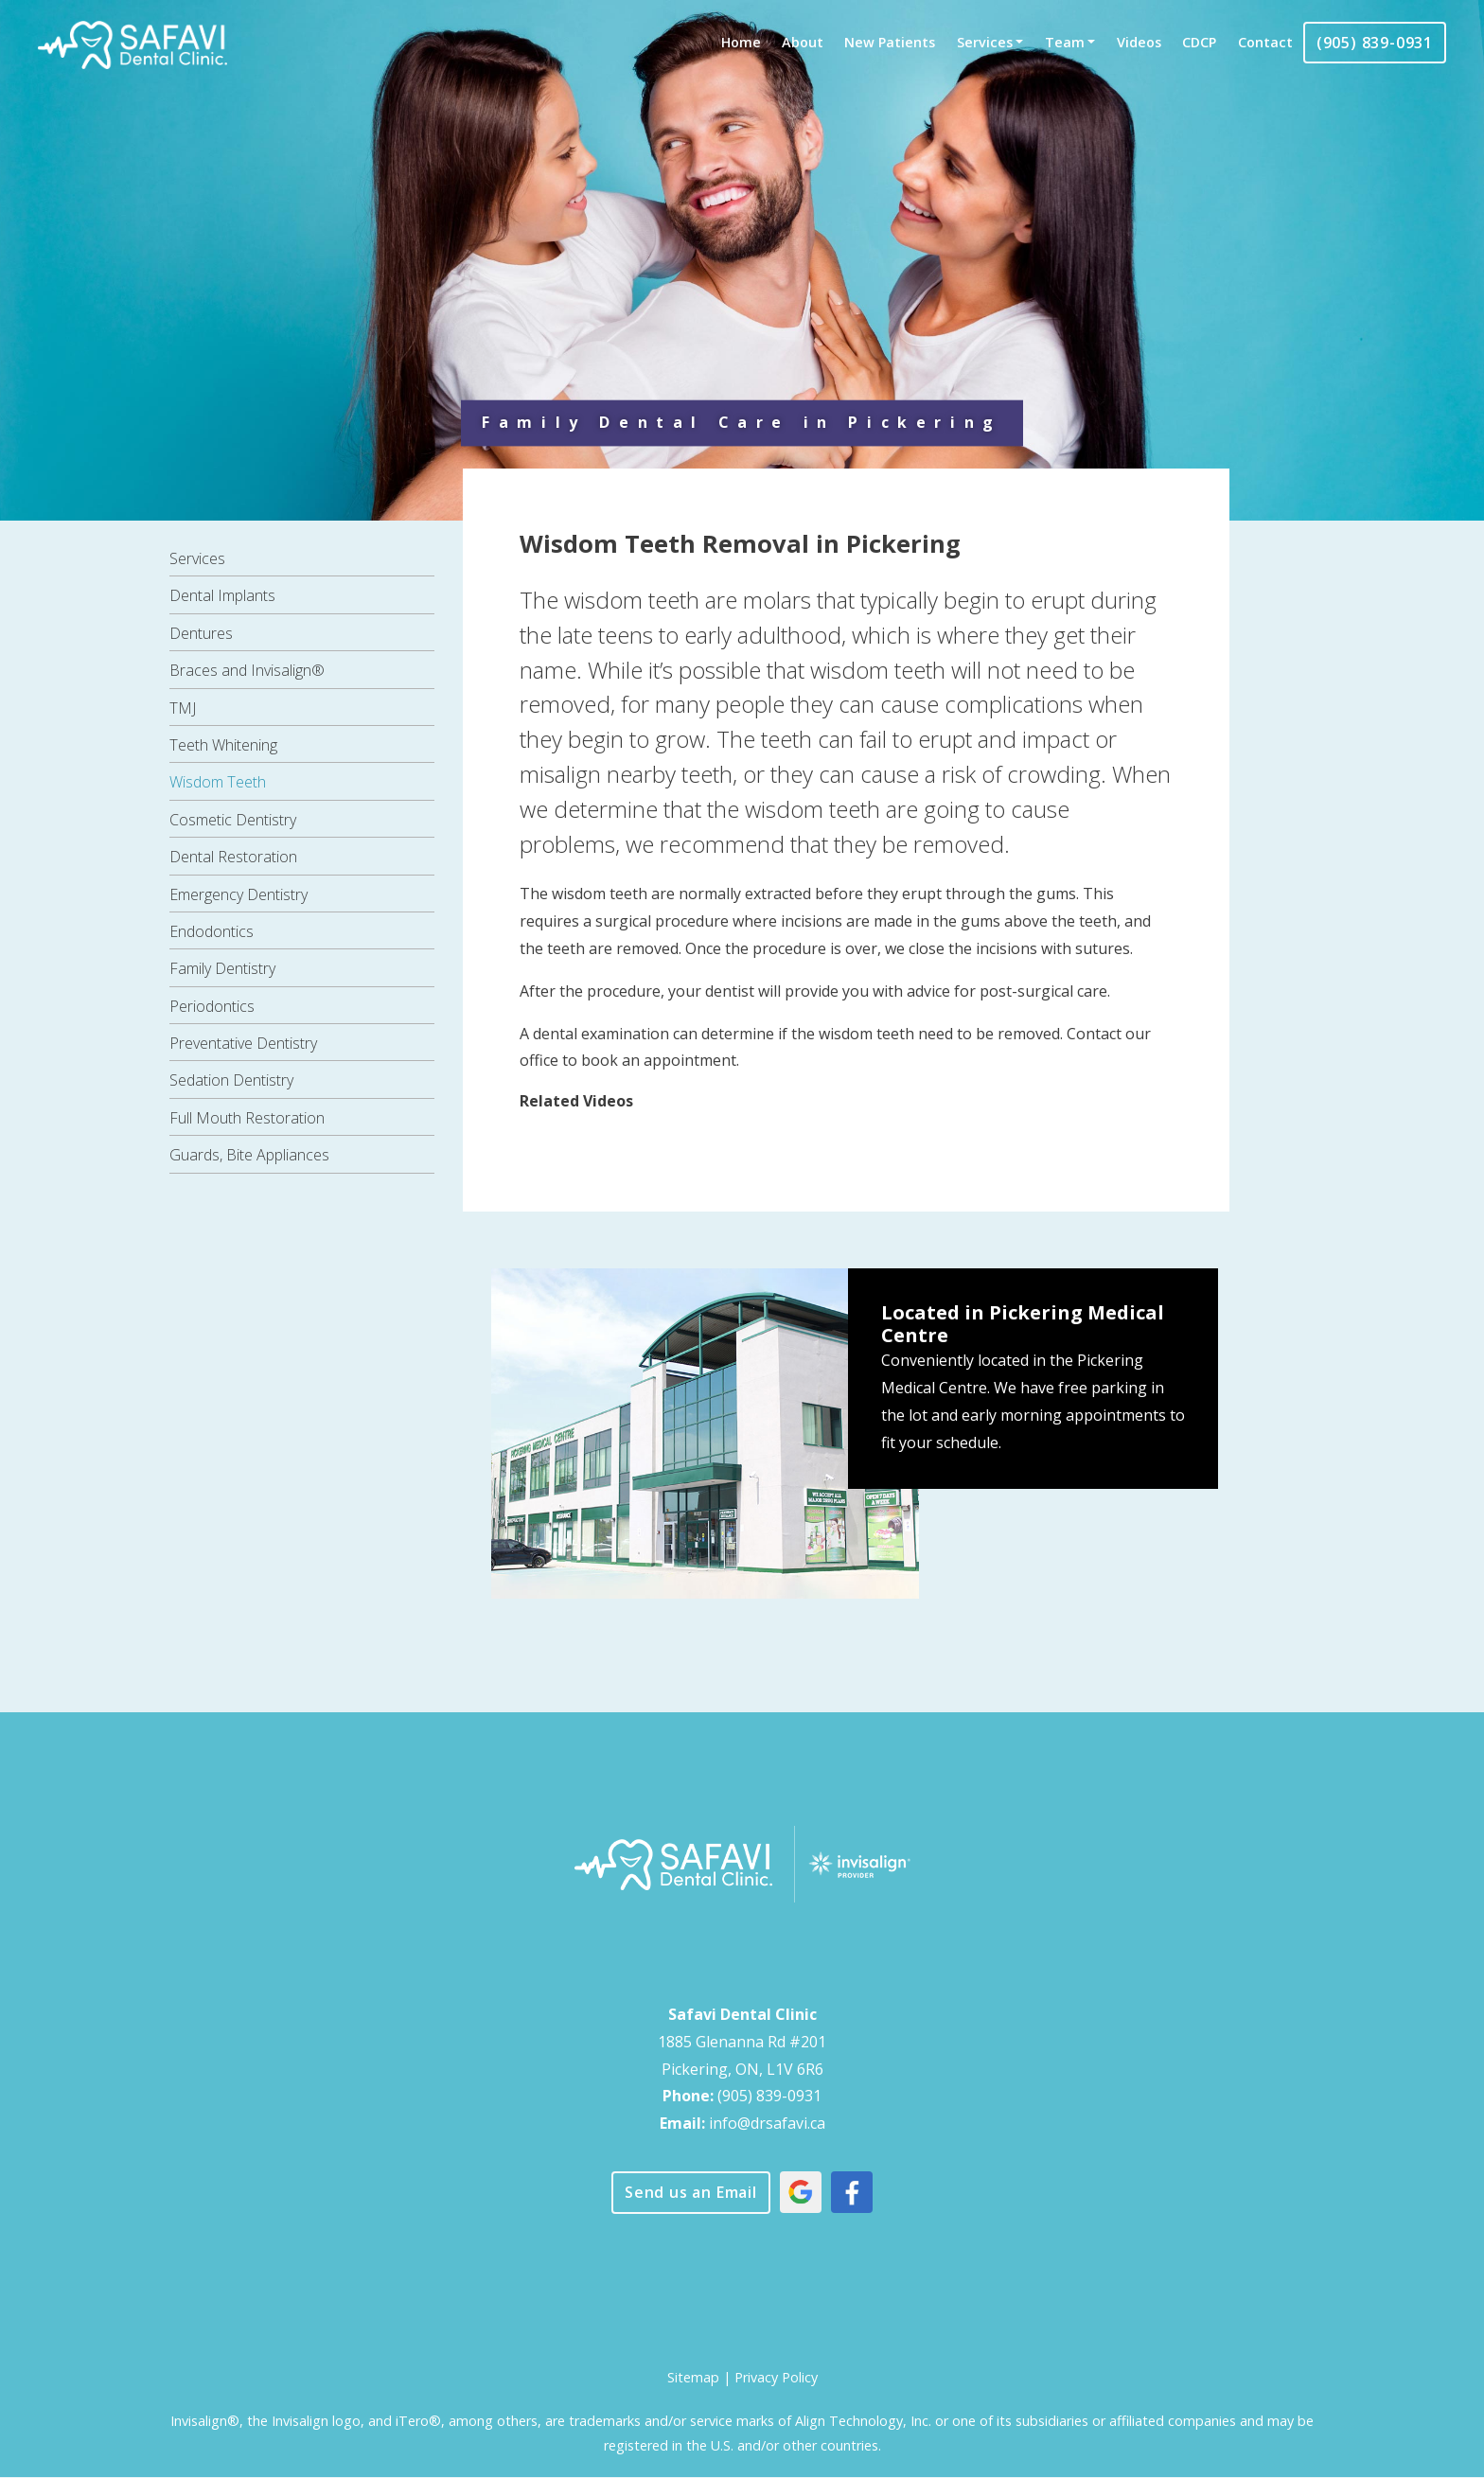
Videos (1139, 42)
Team (1065, 42)
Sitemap (693, 2377)
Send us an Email (691, 2192)
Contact (1265, 42)
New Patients (889, 42)
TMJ (182, 708)
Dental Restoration (233, 856)
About (802, 42)
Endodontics (211, 931)
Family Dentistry (222, 968)
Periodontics (212, 1006)
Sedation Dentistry (231, 1080)
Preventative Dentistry (243, 1043)
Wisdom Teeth (217, 781)
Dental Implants (222, 595)
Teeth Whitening (223, 745)
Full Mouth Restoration (247, 1117)
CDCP (1199, 42)
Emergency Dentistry (238, 894)
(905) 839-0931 (1374, 42)
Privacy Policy (776, 2377)
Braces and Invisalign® (247, 670)
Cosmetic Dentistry (232, 819)
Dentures (201, 633)
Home (741, 42)
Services (985, 42)
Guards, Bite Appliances (249, 1154)
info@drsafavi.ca (767, 2123)
